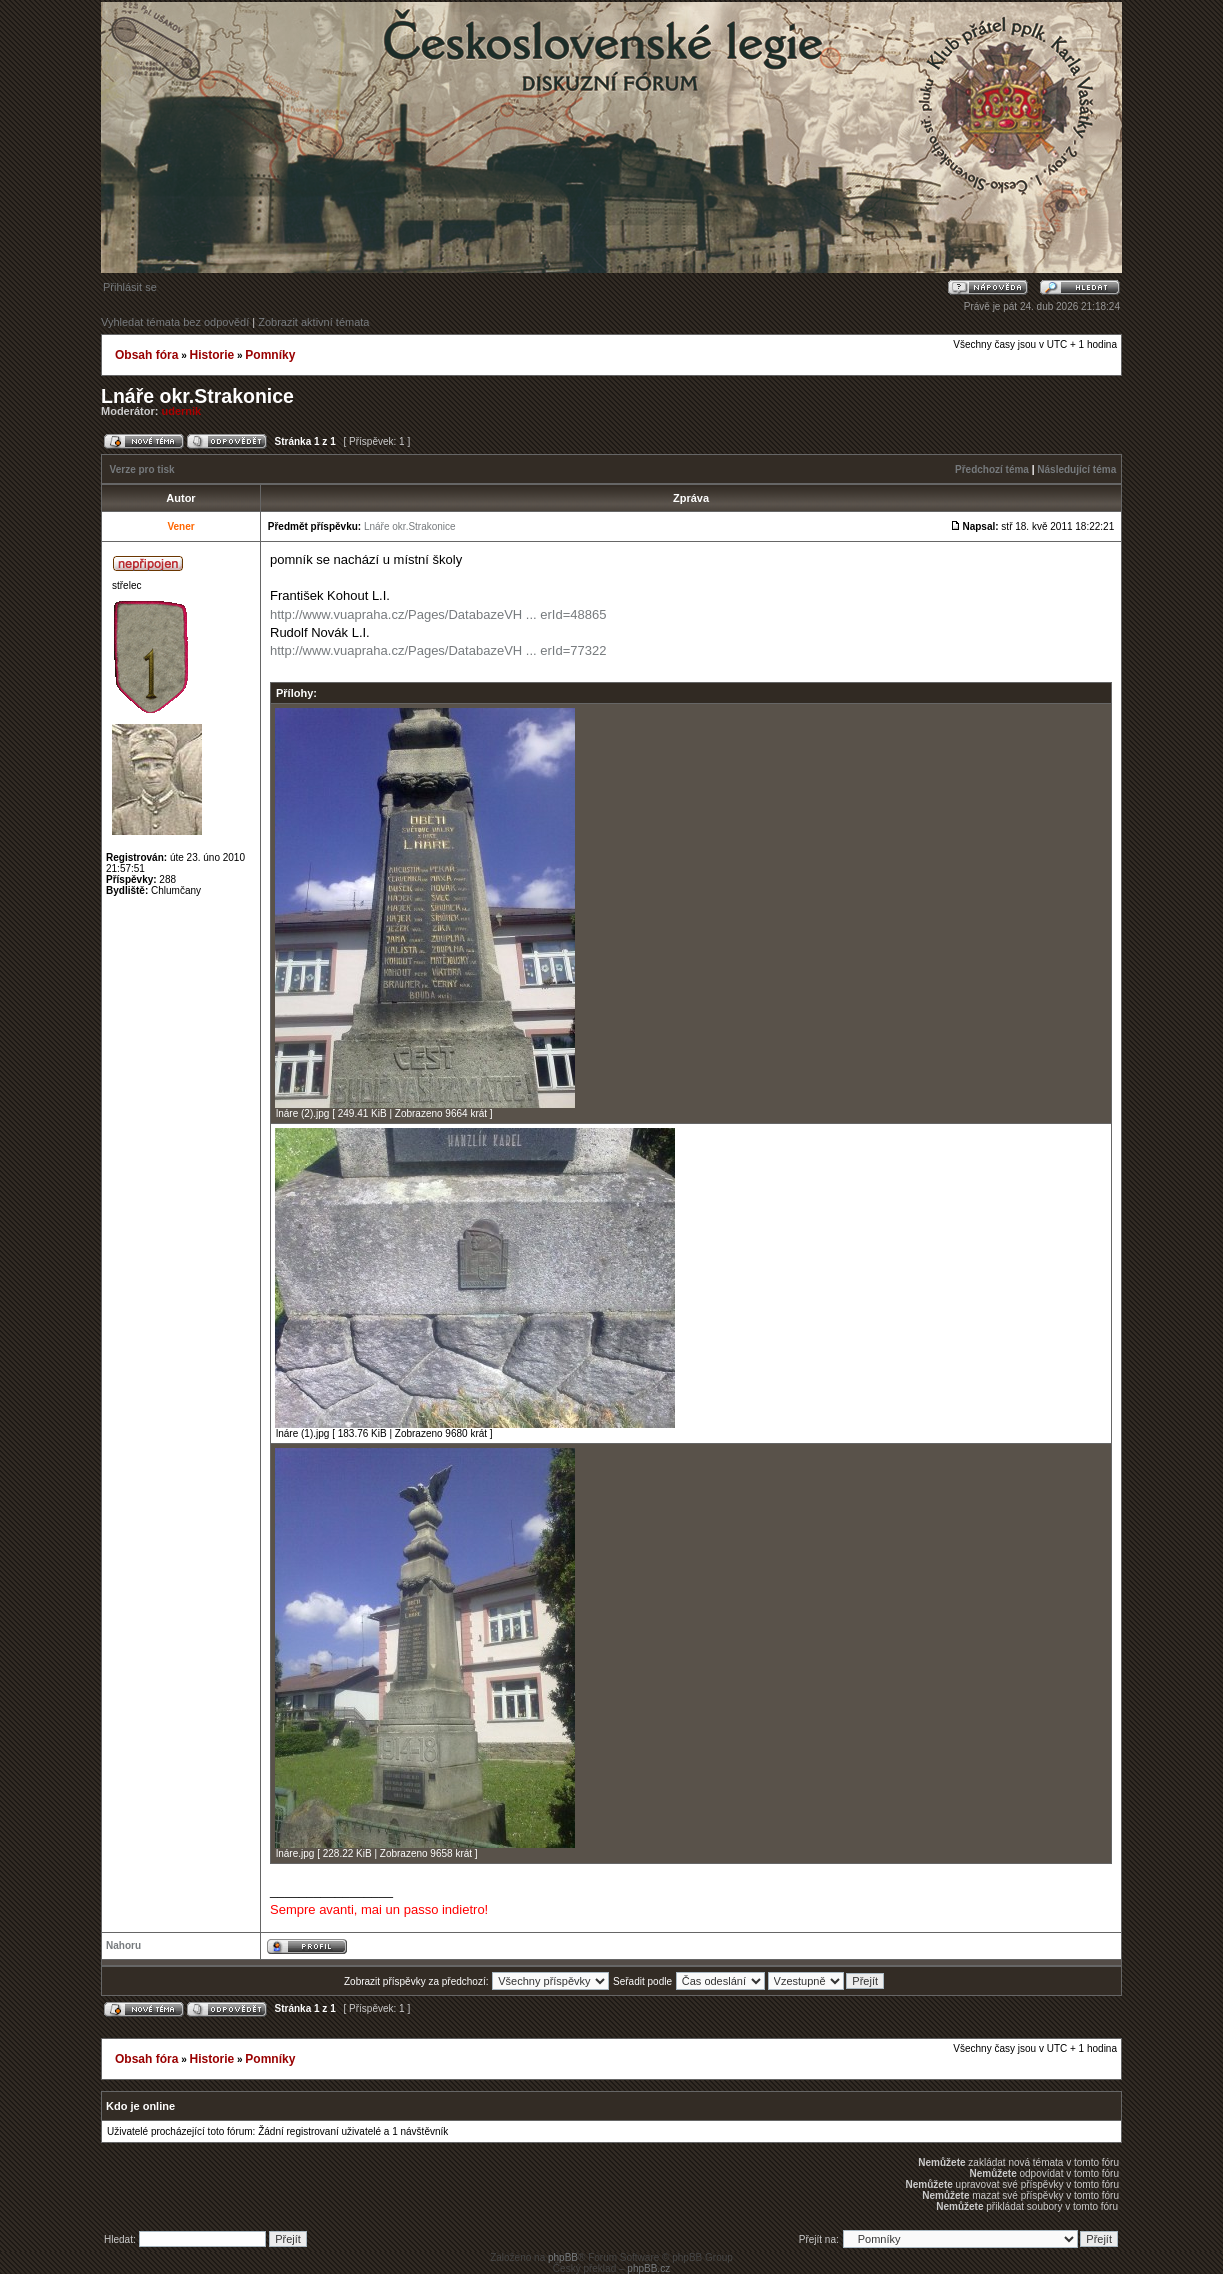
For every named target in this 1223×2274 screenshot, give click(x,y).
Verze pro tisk (142, 469)
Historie (211, 355)
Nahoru (123, 1945)
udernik (182, 411)
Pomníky (270, 355)
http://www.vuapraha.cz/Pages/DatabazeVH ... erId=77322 (438, 650)
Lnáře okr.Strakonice (197, 396)
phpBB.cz (648, 2268)
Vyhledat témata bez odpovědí (175, 322)
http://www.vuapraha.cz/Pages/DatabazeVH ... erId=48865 (438, 614)
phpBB (563, 2257)
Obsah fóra (146, 355)
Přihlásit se (130, 287)
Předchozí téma (992, 469)
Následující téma (1076, 469)
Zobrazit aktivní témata (313, 322)
